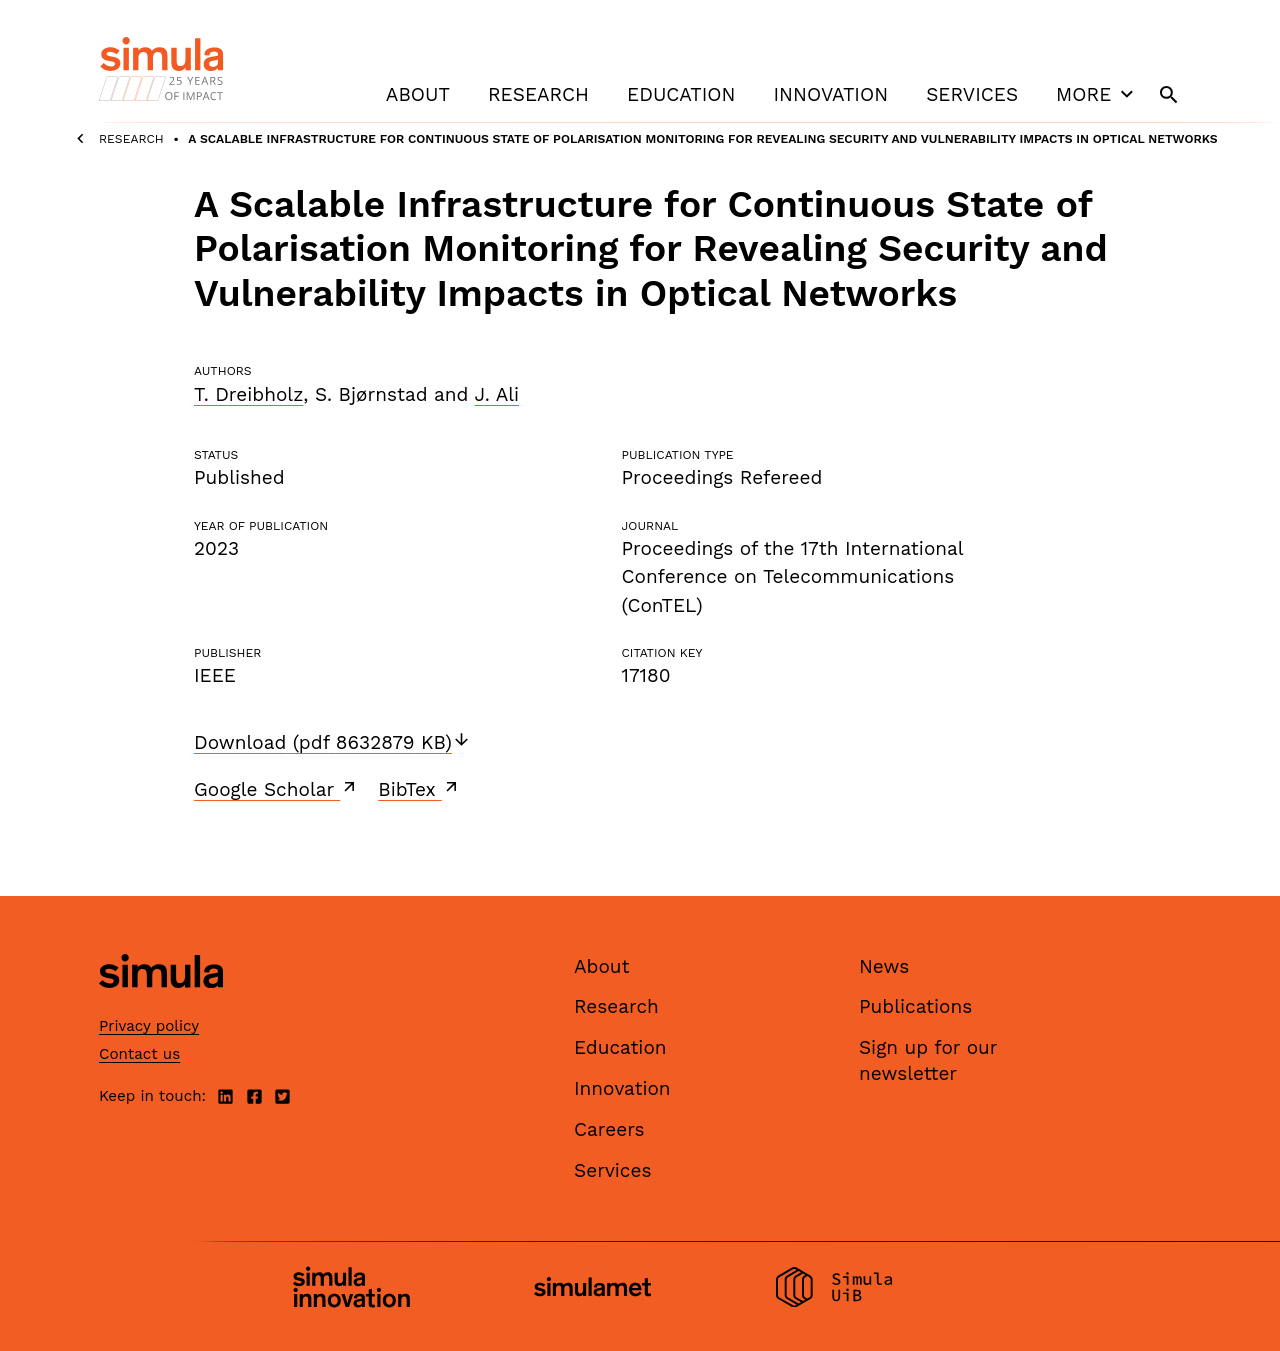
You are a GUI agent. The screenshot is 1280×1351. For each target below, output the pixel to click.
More (1097, 94)
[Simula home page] (161, 1004)
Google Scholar (276, 789)
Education (681, 94)
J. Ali (497, 394)
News (884, 966)
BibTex (419, 789)
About (418, 94)
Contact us (139, 1054)
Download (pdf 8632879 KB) (332, 742)
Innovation (830, 94)
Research (538, 94)
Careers (609, 1129)
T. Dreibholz (248, 394)
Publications (915, 1006)
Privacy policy (149, 1026)
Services (972, 94)
